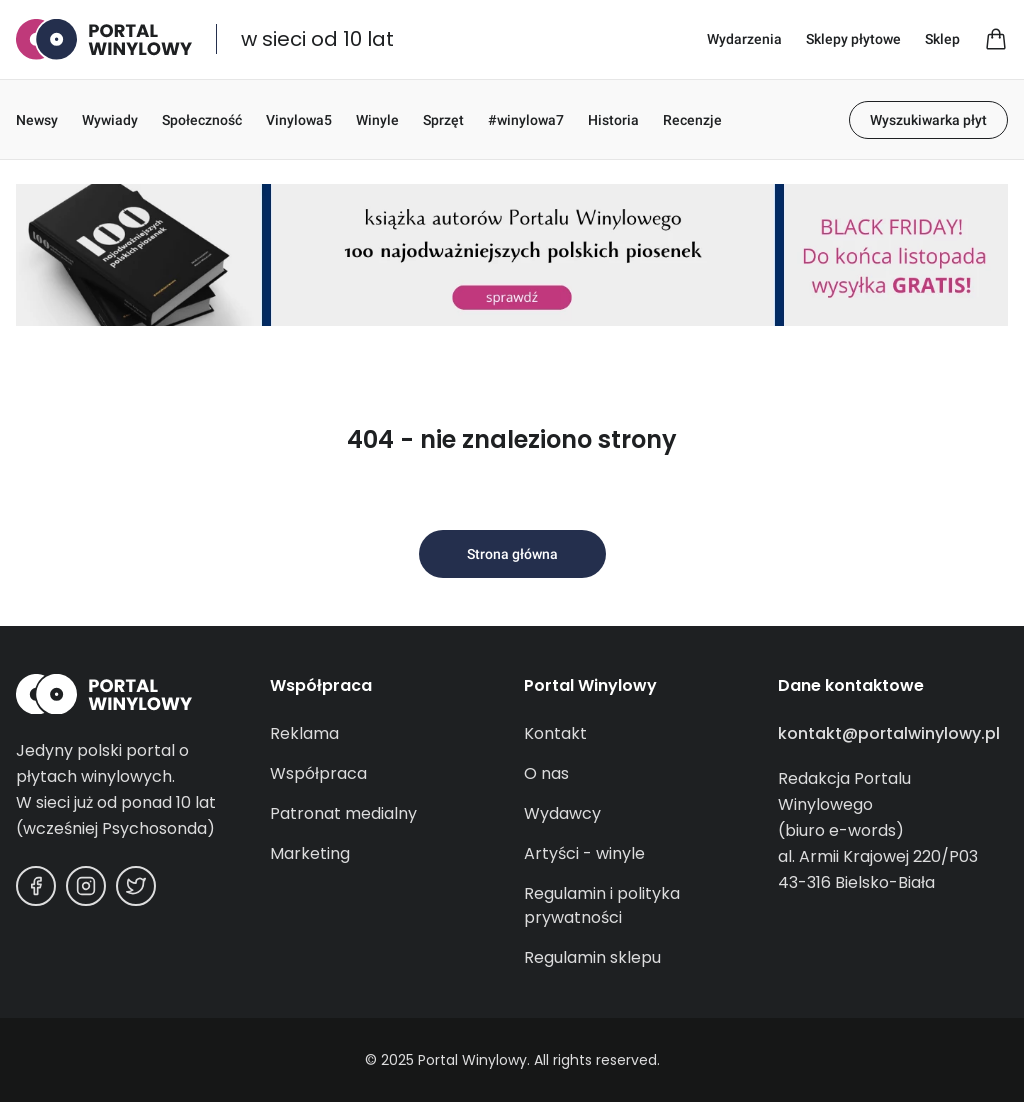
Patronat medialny (343, 813)
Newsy (37, 120)
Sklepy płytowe (853, 39)
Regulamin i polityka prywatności (602, 905)
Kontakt (555, 733)
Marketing (310, 853)
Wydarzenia (744, 39)
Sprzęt (443, 120)
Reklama (304, 733)
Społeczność (202, 120)
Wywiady (110, 120)
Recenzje (692, 120)
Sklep (942, 39)
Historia (613, 120)
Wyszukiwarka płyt (928, 120)
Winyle (377, 120)
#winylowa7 (526, 120)
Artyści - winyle (584, 853)
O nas (546, 773)
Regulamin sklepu (592, 957)
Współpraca (318, 773)
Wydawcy (562, 813)
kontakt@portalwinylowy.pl (889, 733)
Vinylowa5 (299, 120)
